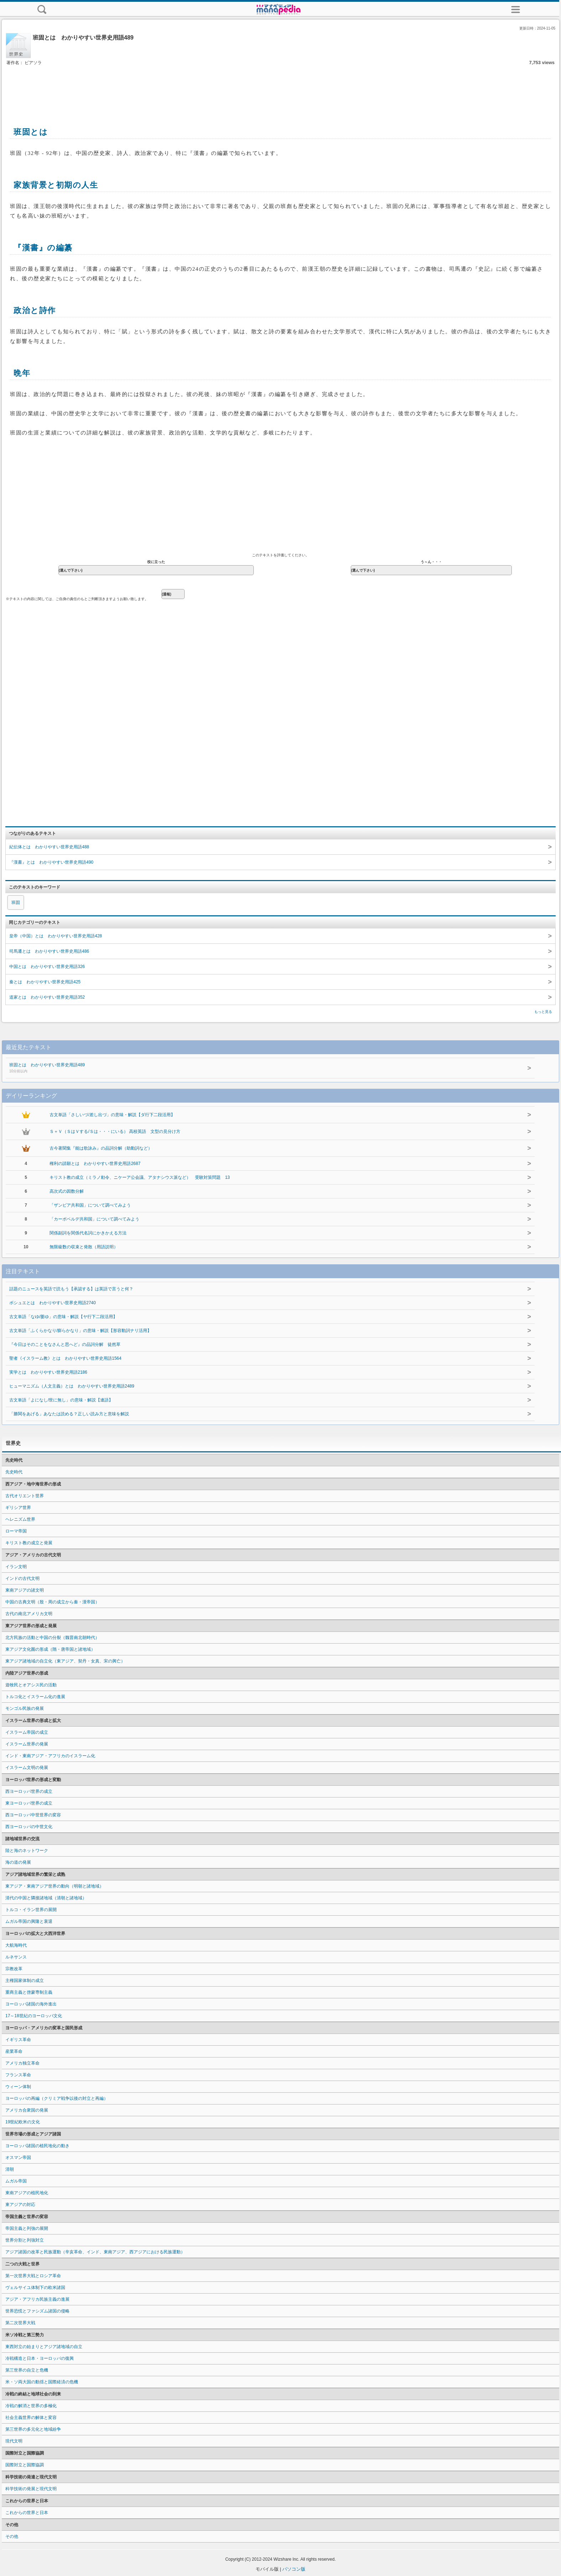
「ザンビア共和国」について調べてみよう (90, 1205)
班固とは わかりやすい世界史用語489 (239, 1068)
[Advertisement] (280, 88)
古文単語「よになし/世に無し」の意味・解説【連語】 (61, 1400)
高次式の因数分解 (67, 1191)
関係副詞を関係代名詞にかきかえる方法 (88, 1232)
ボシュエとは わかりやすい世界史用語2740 (52, 1302)
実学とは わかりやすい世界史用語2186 (48, 1372)
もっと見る (543, 1012)
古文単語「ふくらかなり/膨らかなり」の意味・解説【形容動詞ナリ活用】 (80, 1330)
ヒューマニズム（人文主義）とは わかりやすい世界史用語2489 (71, 1386)
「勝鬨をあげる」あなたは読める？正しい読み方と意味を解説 (69, 1413)
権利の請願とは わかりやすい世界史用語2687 (95, 1163)
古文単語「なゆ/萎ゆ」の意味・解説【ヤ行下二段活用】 (63, 1316)
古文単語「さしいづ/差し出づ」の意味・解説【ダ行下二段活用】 (112, 1114)
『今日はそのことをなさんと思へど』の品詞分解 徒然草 (64, 1344)
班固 (15, 902)
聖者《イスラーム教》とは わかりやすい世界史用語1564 (65, 1358)
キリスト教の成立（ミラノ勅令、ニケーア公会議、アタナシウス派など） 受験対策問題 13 (140, 1177)
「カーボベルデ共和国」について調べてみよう (94, 1219)
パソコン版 (293, 2569)
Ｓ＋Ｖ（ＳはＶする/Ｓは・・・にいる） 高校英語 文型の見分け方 (115, 1131)
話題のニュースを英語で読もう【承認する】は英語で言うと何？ (71, 1288)
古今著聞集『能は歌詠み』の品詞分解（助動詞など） (101, 1148)
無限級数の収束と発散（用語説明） (84, 1246)
